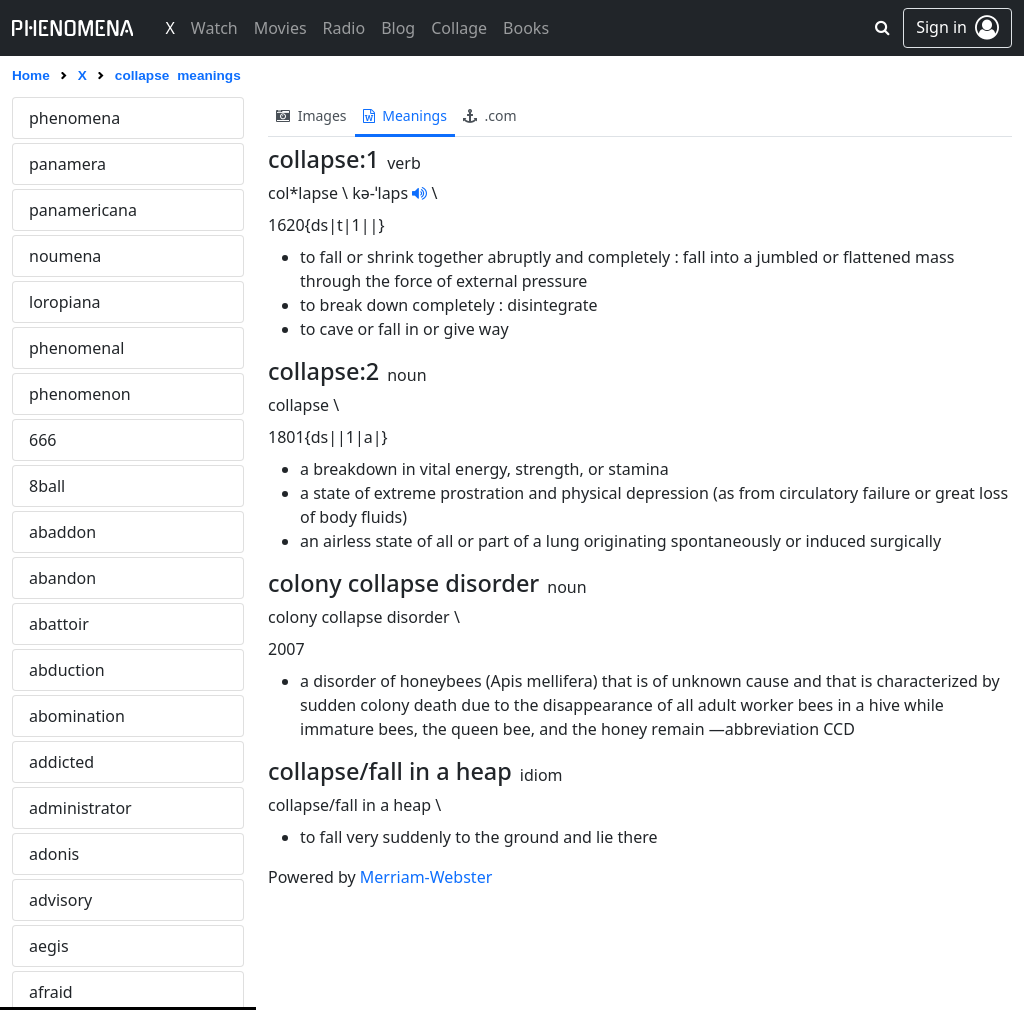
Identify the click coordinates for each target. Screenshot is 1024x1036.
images (311, 115)
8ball (47, 486)
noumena (65, 256)
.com (490, 115)
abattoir (59, 624)
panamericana (83, 210)
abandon (62, 578)
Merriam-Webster (426, 877)
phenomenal (76, 348)
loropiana (65, 302)
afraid (51, 992)
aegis (49, 946)
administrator (80, 808)
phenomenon (80, 394)
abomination (77, 716)
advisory (60, 900)
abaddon (62, 532)
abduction (67, 670)
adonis (54, 854)
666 (42, 440)
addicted (61, 762)
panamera (67, 164)
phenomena (74, 118)
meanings (405, 115)
